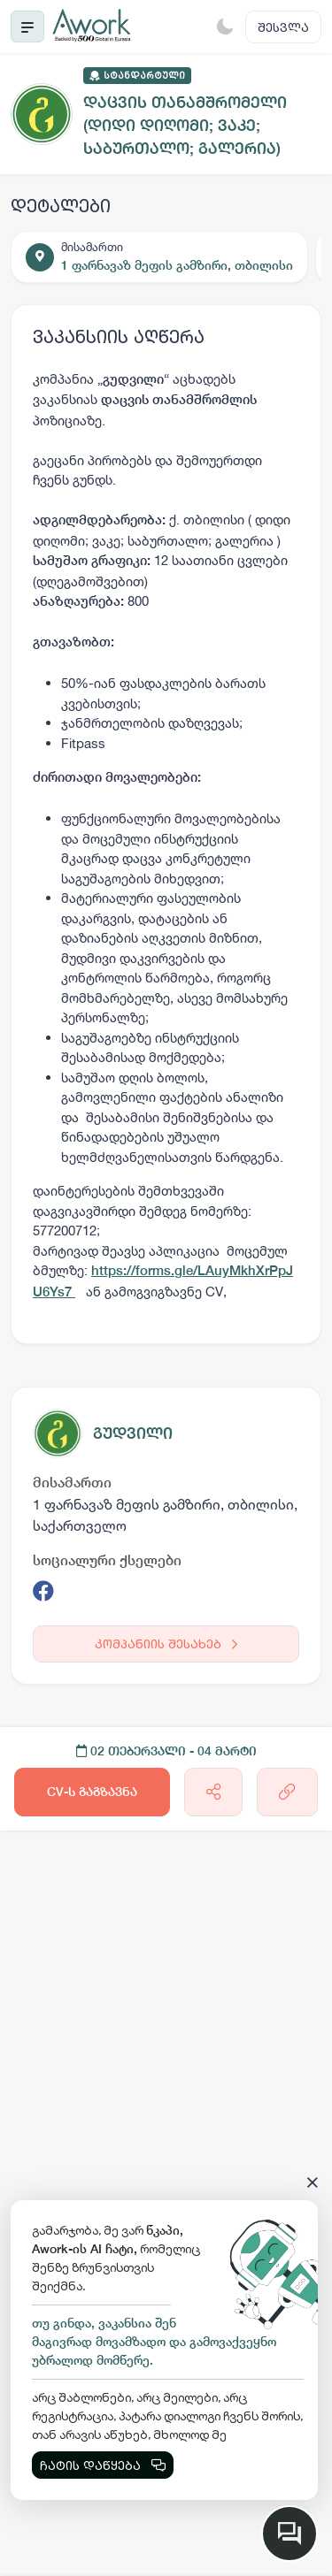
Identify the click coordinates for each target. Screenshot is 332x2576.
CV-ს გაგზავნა (92, 1792)
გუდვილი (133, 1433)
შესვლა (283, 26)
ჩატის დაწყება (103, 2465)
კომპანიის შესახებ (166, 1643)
